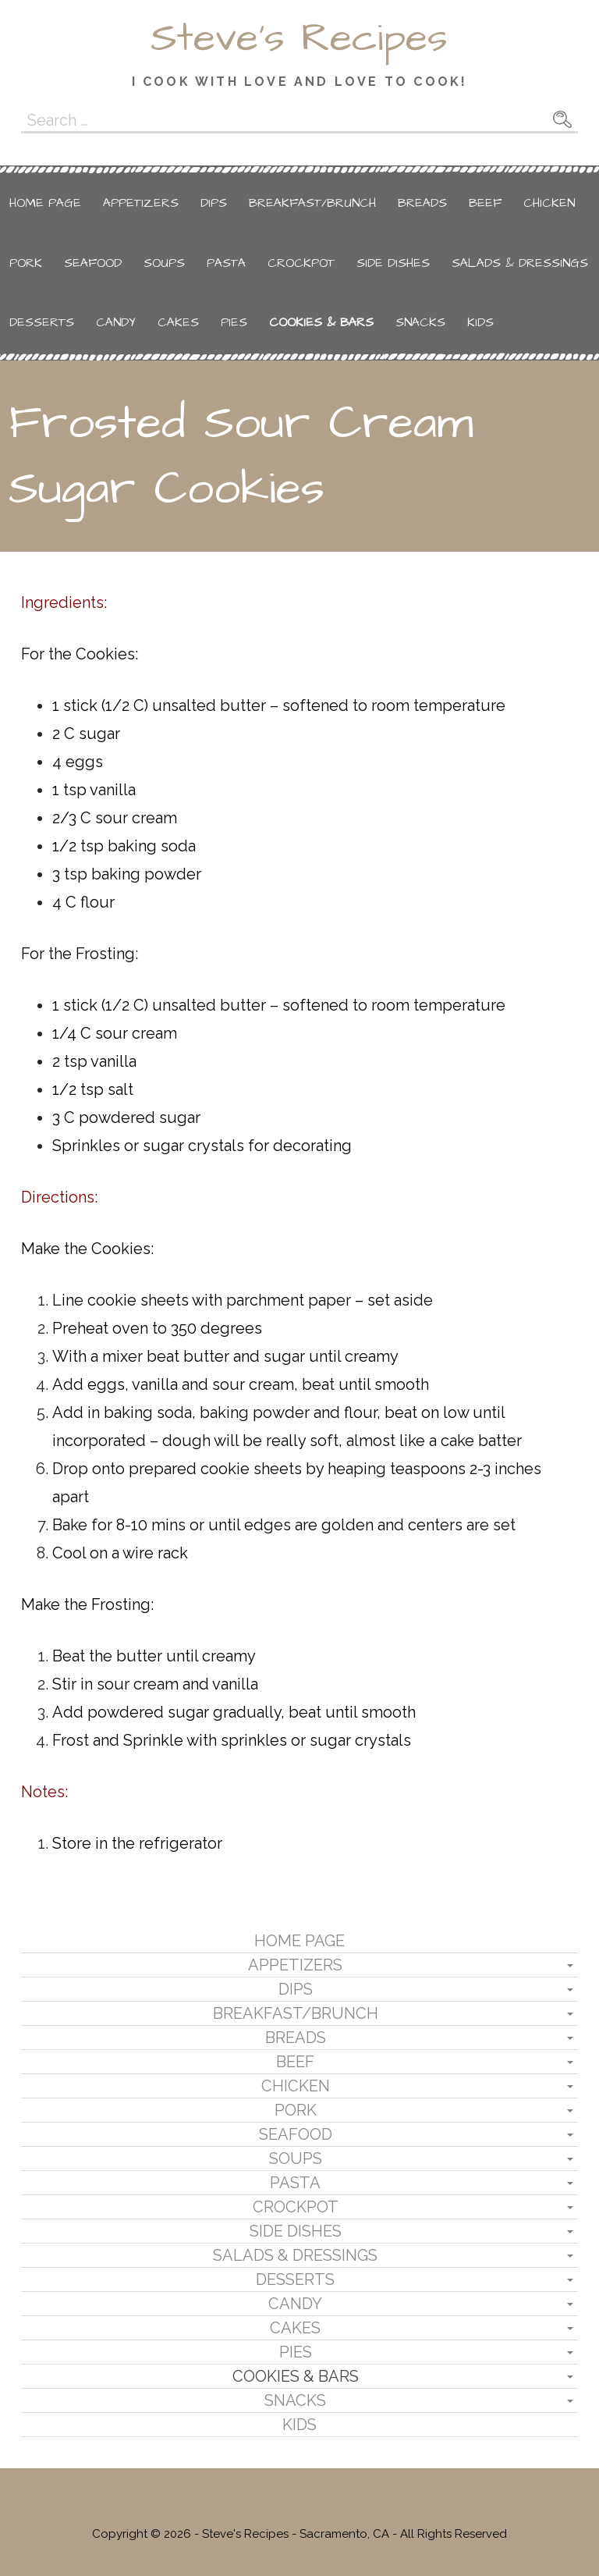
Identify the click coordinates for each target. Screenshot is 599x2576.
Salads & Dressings (520, 263)
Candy (116, 322)
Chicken (549, 202)
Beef (485, 202)
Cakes (178, 322)
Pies (234, 322)
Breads (422, 202)
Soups (164, 263)
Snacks (420, 322)
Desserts (41, 322)
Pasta (226, 263)
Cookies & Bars (321, 322)
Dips (213, 202)
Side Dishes (393, 263)
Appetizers (141, 202)
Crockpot (301, 263)
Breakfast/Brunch (312, 202)
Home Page (45, 202)
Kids (480, 322)
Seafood (93, 263)
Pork (25, 263)
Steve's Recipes (299, 38)
